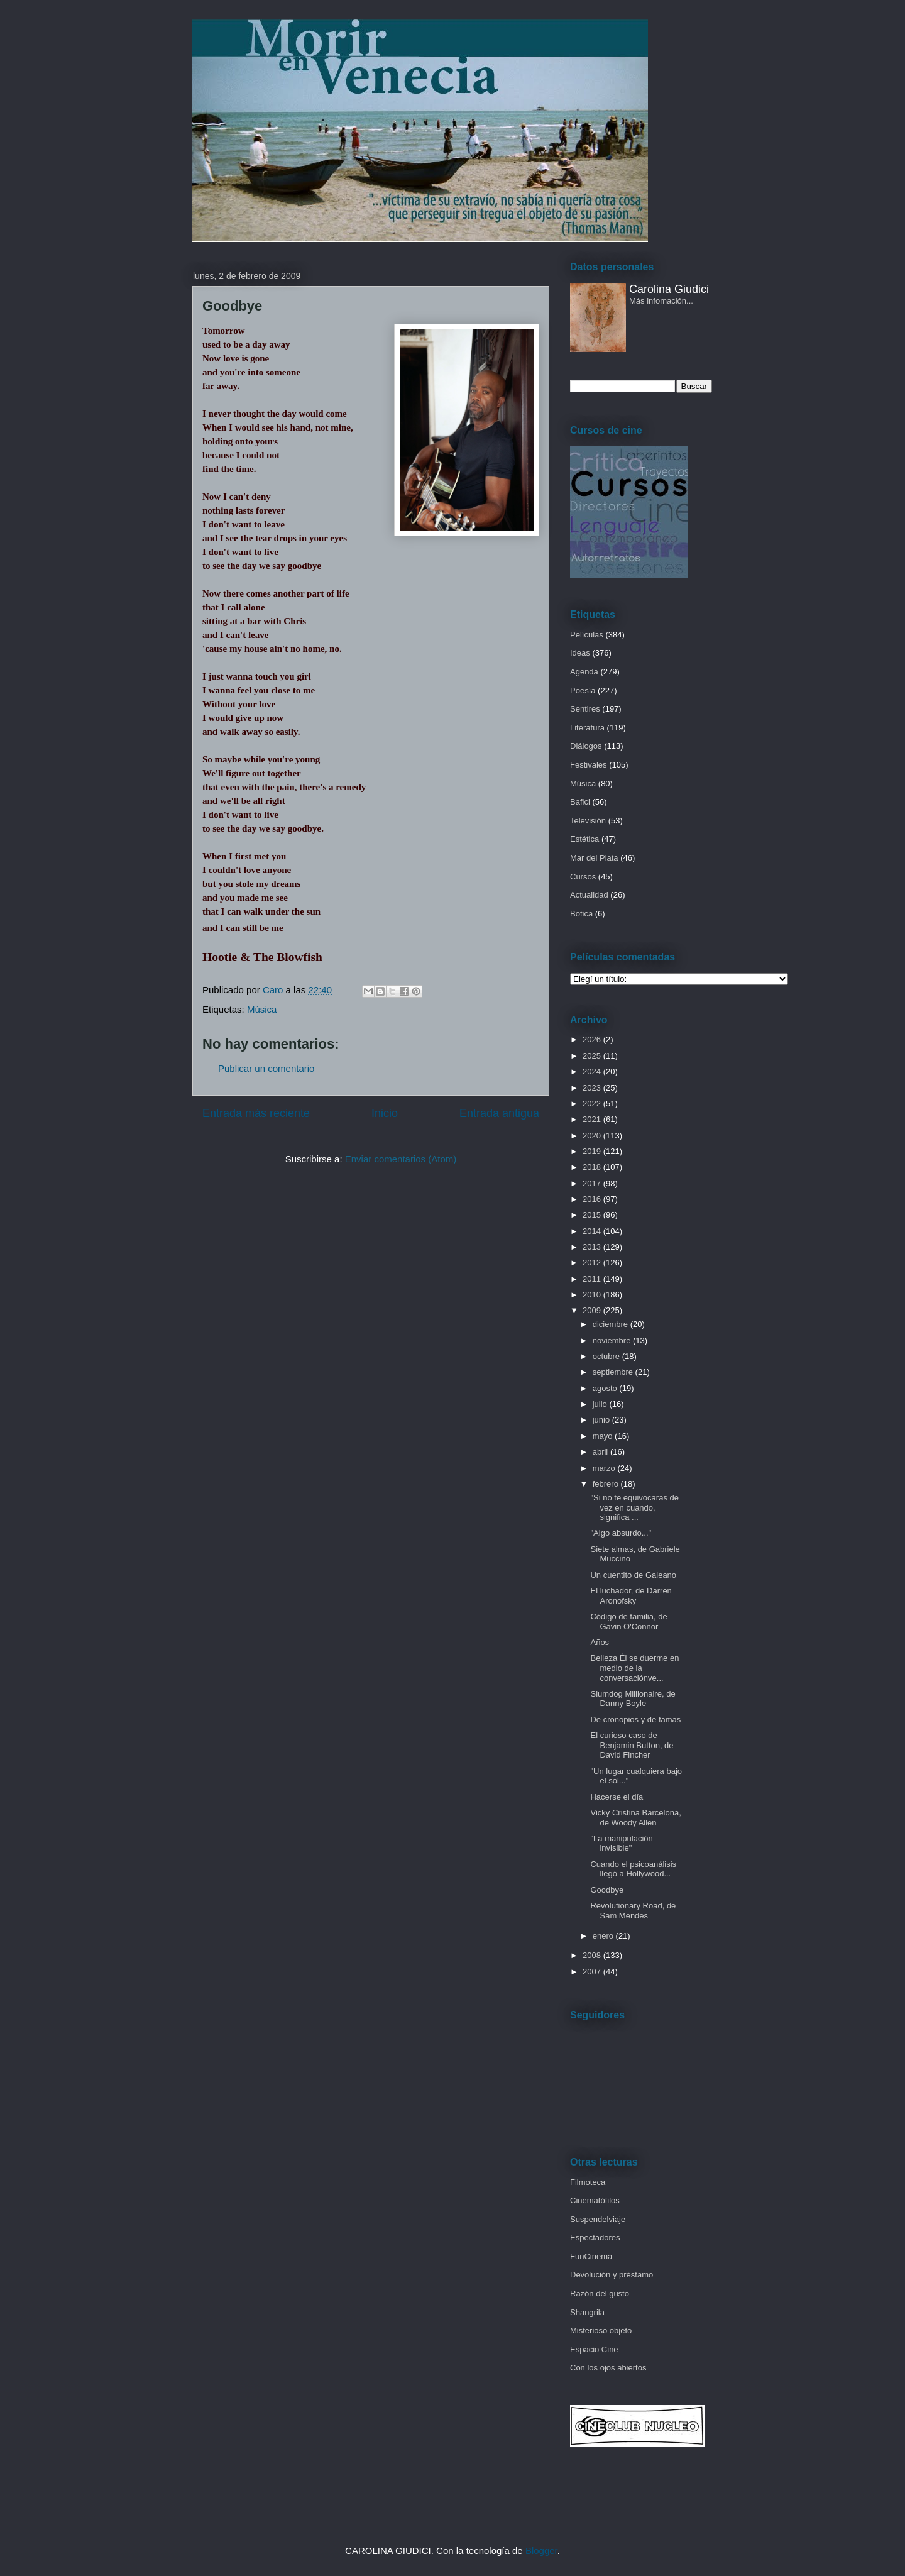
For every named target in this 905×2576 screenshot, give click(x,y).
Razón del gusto (599, 2293)
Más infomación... (661, 300)
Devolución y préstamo (611, 2274)
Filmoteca (587, 2182)
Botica (581, 913)
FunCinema (591, 2256)
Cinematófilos (595, 2200)
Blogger (541, 2550)
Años (599, 1642)
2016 (593, 1199)
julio (601, 1404)
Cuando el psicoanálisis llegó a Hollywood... (633, 1869)
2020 (593, 1135)
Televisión (588, 820)
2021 (593, 1119)
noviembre (613, 1340)
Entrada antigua (499, 1113)
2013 (593, 1247)
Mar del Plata (594, 857)
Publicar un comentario (266, 1068)
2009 (593, 1310)
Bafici (580, 801)
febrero (607, 1484)
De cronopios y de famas (635, 1719)
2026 (593, 1039)
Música (262, 1009)
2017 (593, 1183)
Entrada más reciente (256, 1113)
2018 (593, 1167)
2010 (593, 1294)
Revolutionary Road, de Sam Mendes (633, 1910)
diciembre (611, 1324)
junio (602, 1419)
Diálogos (586, 746)
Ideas (580, 653)
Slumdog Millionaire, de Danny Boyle (632, 1699)
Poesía (582, 690)
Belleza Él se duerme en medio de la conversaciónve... (634, 1667)
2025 (593, 1055)
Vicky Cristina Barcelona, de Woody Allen (635, 1817)
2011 (593, 1279)
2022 (593, 1103)
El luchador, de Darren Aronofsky (630, 1595)
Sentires (585, 708)
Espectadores (595, 2237)
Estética (584, 839)
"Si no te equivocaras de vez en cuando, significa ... (634, 1507)
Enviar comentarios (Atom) (401, 1158)
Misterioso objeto (601, 2330)
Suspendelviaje (597, 2219)
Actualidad (589, 895)
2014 (593, 1231)
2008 (593, 1955)
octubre (607, 1356)
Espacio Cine (594, 2349)
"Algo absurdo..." (620, 1533)
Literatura (587, 727)
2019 (593, 1151)
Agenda (584, 671)
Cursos (583, 876)
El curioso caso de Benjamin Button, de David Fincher (631, 1745)
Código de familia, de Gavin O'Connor (628, 1621)
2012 (593, 1262)
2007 (593, 1971)
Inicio (384, 1113)
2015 (593, 1214)
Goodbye (606, 1890)
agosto (606, 1388)
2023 (593, 1088)
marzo (605, 1468)
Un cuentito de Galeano (633, 1575)
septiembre (614, 1372)
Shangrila (587, 2312)
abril (601, 1451)
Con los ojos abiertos (608, 2367)
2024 (593, 1071)
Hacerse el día (616, 1797)
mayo (604, 1436)
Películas (586, 634)
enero (604, 1935)
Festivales (588, 764)
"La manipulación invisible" (621, 1843)
